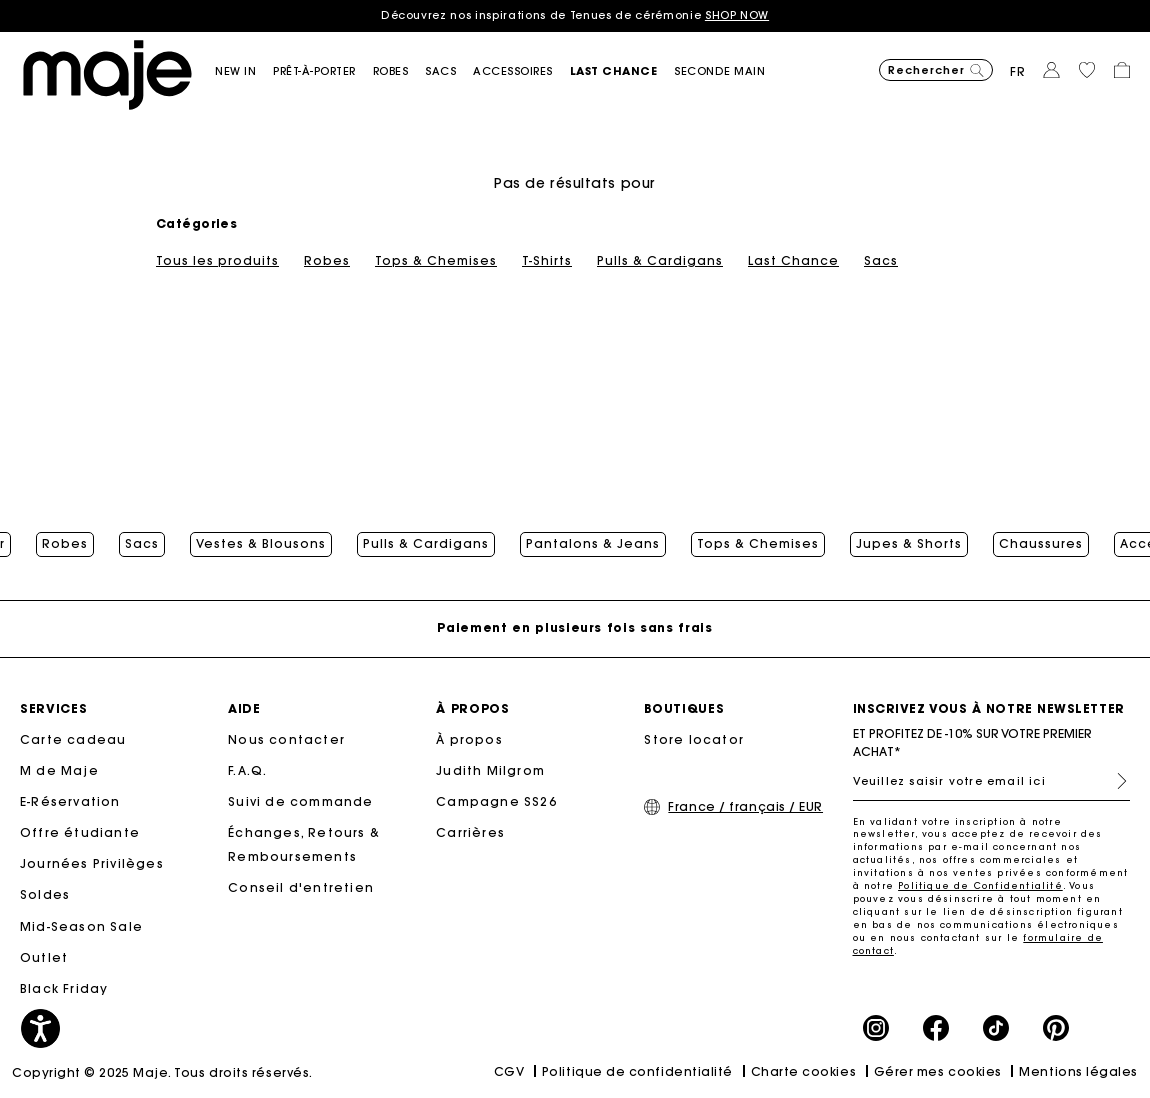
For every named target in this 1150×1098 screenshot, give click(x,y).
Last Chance (793, 261)
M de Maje (59, 770)
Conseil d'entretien (301, 887)
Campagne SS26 (496, 801)
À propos (469, 739)
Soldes (45, 894)
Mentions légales (1078, 1071)
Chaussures (1041, 544)
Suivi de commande (300, 801)
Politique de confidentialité (637, 1071)
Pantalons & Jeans (593, 544)
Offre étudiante (80, 832)
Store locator (694, 739)
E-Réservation (70, 801)
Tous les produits (217, 261)
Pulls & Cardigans (660, 261)
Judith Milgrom (490, 770)
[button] (244, 71)
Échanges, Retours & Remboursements (304, 844)
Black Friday (64, 988)
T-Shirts (547, 261)
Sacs (881, 261)
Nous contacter (286, 739)
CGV (509, 1071)
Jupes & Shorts (909, 544)
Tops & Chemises (436, 261)
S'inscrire (1114, 781)
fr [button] (1018, 71)
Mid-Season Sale (81, 926)
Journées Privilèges (92, 863)
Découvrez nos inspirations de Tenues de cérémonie (575, 15)
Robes (327, 261)
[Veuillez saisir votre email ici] (992, 781)
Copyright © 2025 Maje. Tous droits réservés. (162, 1072)
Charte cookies (804, 1071)
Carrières (470, 832)
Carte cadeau (73, 739)
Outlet (44, 957)
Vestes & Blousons (261, 544)
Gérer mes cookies (938, 1071)
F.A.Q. (247, 770)
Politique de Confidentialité (980, 885)
